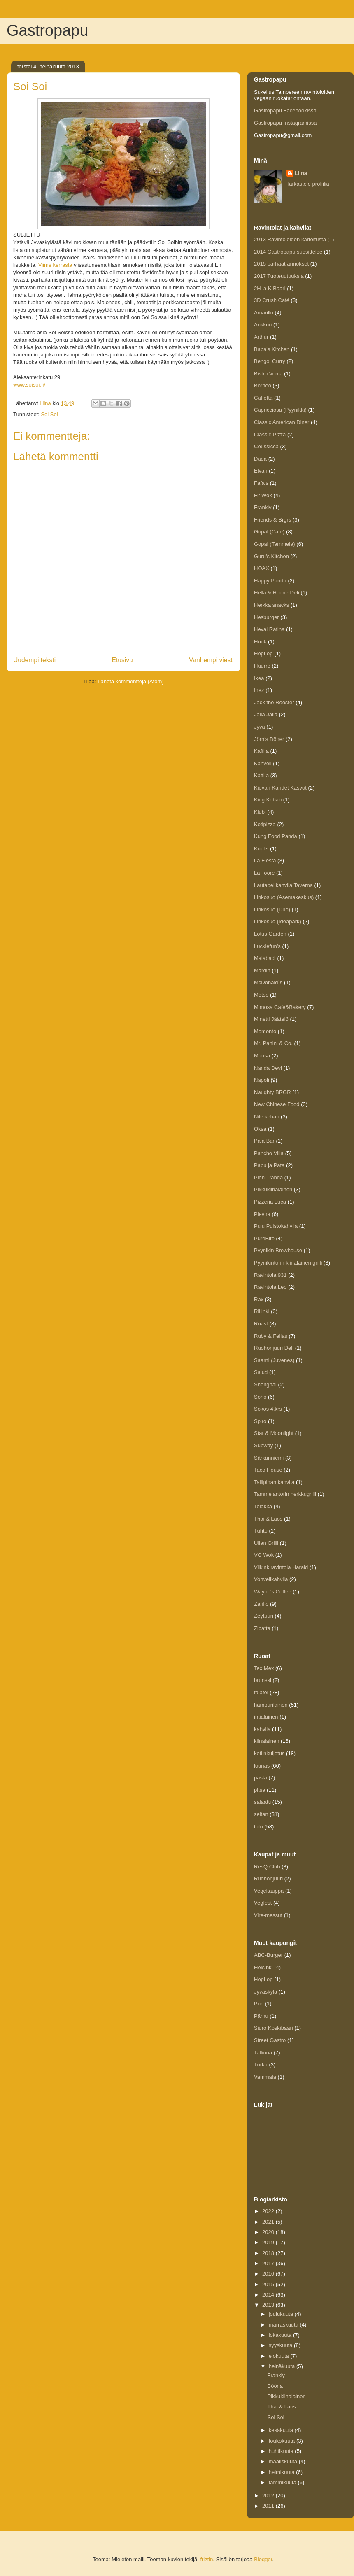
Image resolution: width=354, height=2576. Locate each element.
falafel (261, 1692)
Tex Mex (264, 1668)
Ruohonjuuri (268, 1878)
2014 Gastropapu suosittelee (288, 252)
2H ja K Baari (270, 288)
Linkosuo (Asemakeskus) (284, 897)
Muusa (262, 1056)
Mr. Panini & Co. (273, 1043)
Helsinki (263, 1967)
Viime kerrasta (55, 265)
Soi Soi (49, 414)
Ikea (259, 678)
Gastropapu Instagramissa (285, 123)
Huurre (262, 666)
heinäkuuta (282, 2366)
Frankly (263, 507)
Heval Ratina (269, 629)
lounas (262, 1766)
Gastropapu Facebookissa (285, 110)
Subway (263, 1445)
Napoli (261, 1080)
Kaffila (261, 751)
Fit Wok (263, 495)
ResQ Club (267, 1866)
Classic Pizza (270, 434)
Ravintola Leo (270, 1287)
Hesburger (266, 617)
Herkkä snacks (271, 605)
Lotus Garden (270, 934)
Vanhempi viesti (211, 660)
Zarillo (261, 1604)
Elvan (261, 471)
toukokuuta (282, 2441)
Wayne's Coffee (272, 1591)
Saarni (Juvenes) (274, 1360)
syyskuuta (281, 2345)
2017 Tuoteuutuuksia (279, 276)
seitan (261, 1814)
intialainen (266, 1717)
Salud (261, 1372)
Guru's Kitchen (271, 556)
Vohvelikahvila (271, 1579)
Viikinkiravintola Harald (281, 1567)
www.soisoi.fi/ (29, 385)
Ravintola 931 (270, 1275)
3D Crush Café (271, 300)
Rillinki (262, 1311)
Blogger (263, 2559)
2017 (269, 2263)
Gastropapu (47, 30)
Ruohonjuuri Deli (273, 1348)
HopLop (263, 653)
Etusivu (122, 660)
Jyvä (259, 727)
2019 (269, 2242)
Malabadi (265, 958)
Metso (261, 995)
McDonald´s (268, 982)
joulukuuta (282, 2314)
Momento (265, 1031)
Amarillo (263, 313)
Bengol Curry (269, 361)
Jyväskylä (265, 1992)
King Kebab (268, 800)
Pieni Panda (268, 1177)
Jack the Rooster (274, 702)
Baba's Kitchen (271, 349)
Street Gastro (270, 2040)
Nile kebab (266, 1116)
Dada (260, 459)
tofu (258, 1827)
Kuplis (261, 848)
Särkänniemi (269, 1458)
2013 (269, 2305)
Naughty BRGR (272, 1092)
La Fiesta (265, 860)
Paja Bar (264, 1141)
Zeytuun (263, 1616)
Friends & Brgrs (272, 520)
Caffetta (263, 398)
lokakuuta (281, 2335)
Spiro (260, 1421)
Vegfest (263, 1903)
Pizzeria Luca (270, 1202)
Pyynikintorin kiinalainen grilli (288, 1263)
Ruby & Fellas (270, 1336)
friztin (206, 2559)
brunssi (262, 1680)
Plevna (262, 1214)
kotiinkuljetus (269, 1753)
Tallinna (263, 2053)
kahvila (262, 1729)
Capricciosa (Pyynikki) (280, 410)
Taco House (268, 1470)
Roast (261, 1324)
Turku (261, 2064)
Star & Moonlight (273, 1433)
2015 (269, 2284)
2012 (269, 2495)
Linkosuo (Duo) (272, 909)
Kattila (261, 775)
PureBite (264, 1238)
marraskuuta (284, 2325)
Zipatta (262, 1628)
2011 (269, 2506)
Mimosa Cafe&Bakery (280, 1007)
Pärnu (261, 2016)
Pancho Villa (269, 1153)
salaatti (262, 1802)
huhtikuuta (282, 2451)
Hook (260, 641)
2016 (269, 2274)
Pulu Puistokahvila (276, 1226)
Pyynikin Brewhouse (278, 1250)
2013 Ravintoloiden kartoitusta (290, 239)
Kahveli (263, 763)
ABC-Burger (268, 1955)
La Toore (264, 873)
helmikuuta (282, 2472)
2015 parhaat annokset (281, 264)
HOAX (261, 568)
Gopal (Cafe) (269, 532)
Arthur (261, 337)
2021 (269, 2222)
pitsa (259, 1790)
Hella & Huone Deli (276, 592)
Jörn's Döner (269, 739)
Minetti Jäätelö (271, 1019)
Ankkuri (263, 324)
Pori (258, 2004)
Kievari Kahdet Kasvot (280, 788)
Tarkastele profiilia (307, 184)
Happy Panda (270, 581)
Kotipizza (265, 824)
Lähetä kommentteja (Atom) (130, 681)
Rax (258, 1299)
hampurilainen (271, 1705)
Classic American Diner (281, 422)
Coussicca (266, 446)
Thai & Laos (268, 1519)
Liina (301, 173)
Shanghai (265, 1384)
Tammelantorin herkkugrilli (285, 1494)
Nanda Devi (268, 1068)
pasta (260, 1778)
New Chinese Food (277, 1104)
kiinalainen (266, 1741)
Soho (260, 1397)
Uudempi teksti (34, 660)
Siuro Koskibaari (273, 2028)
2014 (269, 2295)
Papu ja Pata (269, 1165)
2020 (269, 2232)
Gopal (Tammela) (274, 544)
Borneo (262, 385)
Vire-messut (268, 1915)
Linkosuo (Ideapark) (277, 921)
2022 (269, 2211)
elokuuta (280, 2356)
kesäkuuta (282, 2430)
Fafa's (261, 483)
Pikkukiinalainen (273, 1189)
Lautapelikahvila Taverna (283, 885)
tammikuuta (283, 2482)
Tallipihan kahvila (274, 1482)
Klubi (260, 812)
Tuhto (261, 1531)
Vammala (265, 2077)
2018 (269, 2253)
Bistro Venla (268, 373)
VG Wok (264, 1555)
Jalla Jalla (265, 714)
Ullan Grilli (266, 1543)
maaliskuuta (284, 2461)
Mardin (262, 970)
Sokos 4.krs (268, 1409)
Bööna (275, 2386)
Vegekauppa (269, 1891)
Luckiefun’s (267, 946)
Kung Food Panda (275, 836)
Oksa (260, 1129)
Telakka (263, 1506)
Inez (259, 690)
